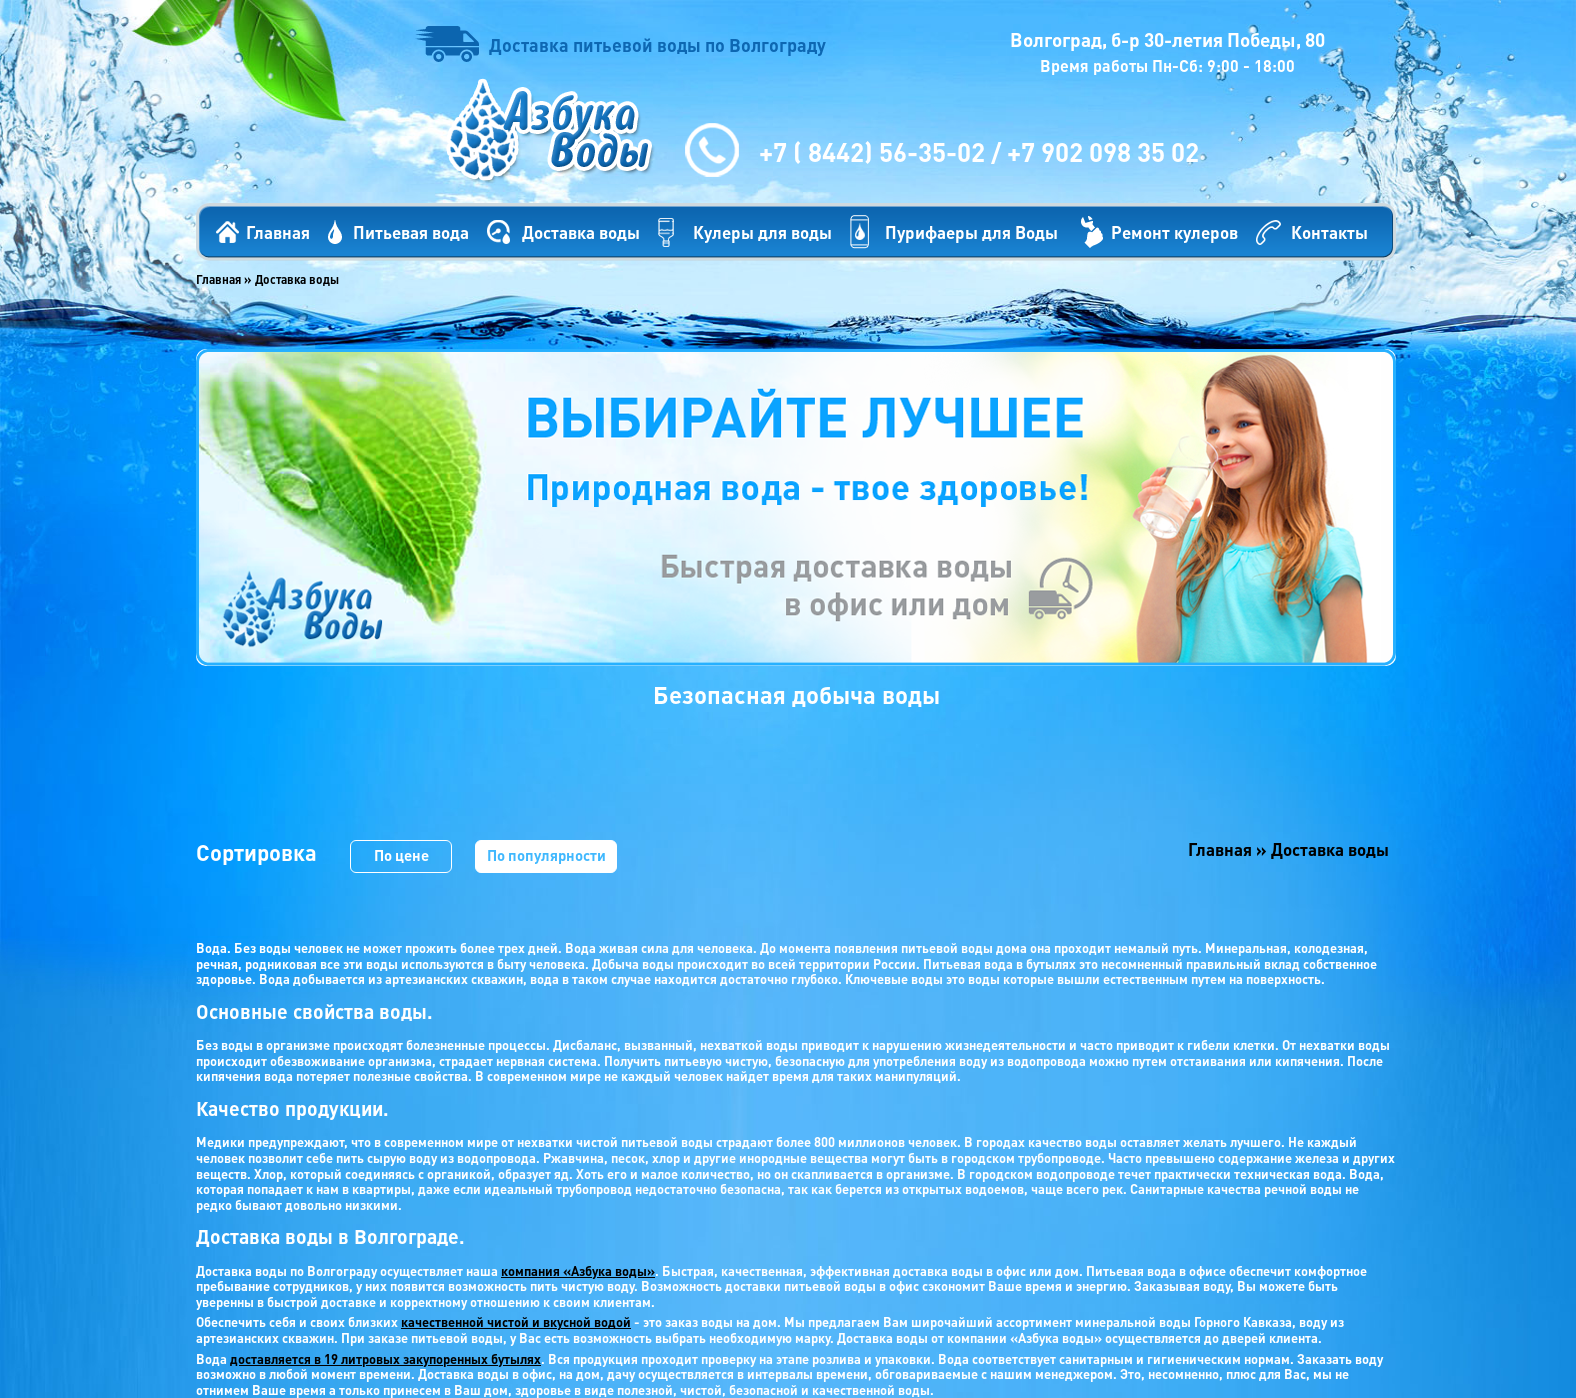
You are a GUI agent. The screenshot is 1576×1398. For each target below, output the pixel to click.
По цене (401, 855)
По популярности (546, 855)
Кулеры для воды (762, 232)
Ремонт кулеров (1174, 232)
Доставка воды (581, 232)
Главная (278, 232)
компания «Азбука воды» (578, 1270)
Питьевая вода (411, 232)
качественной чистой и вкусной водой (516, 1321)
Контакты (1329, 232)
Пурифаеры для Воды (971, 232)
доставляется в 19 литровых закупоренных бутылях (385, 1358)
